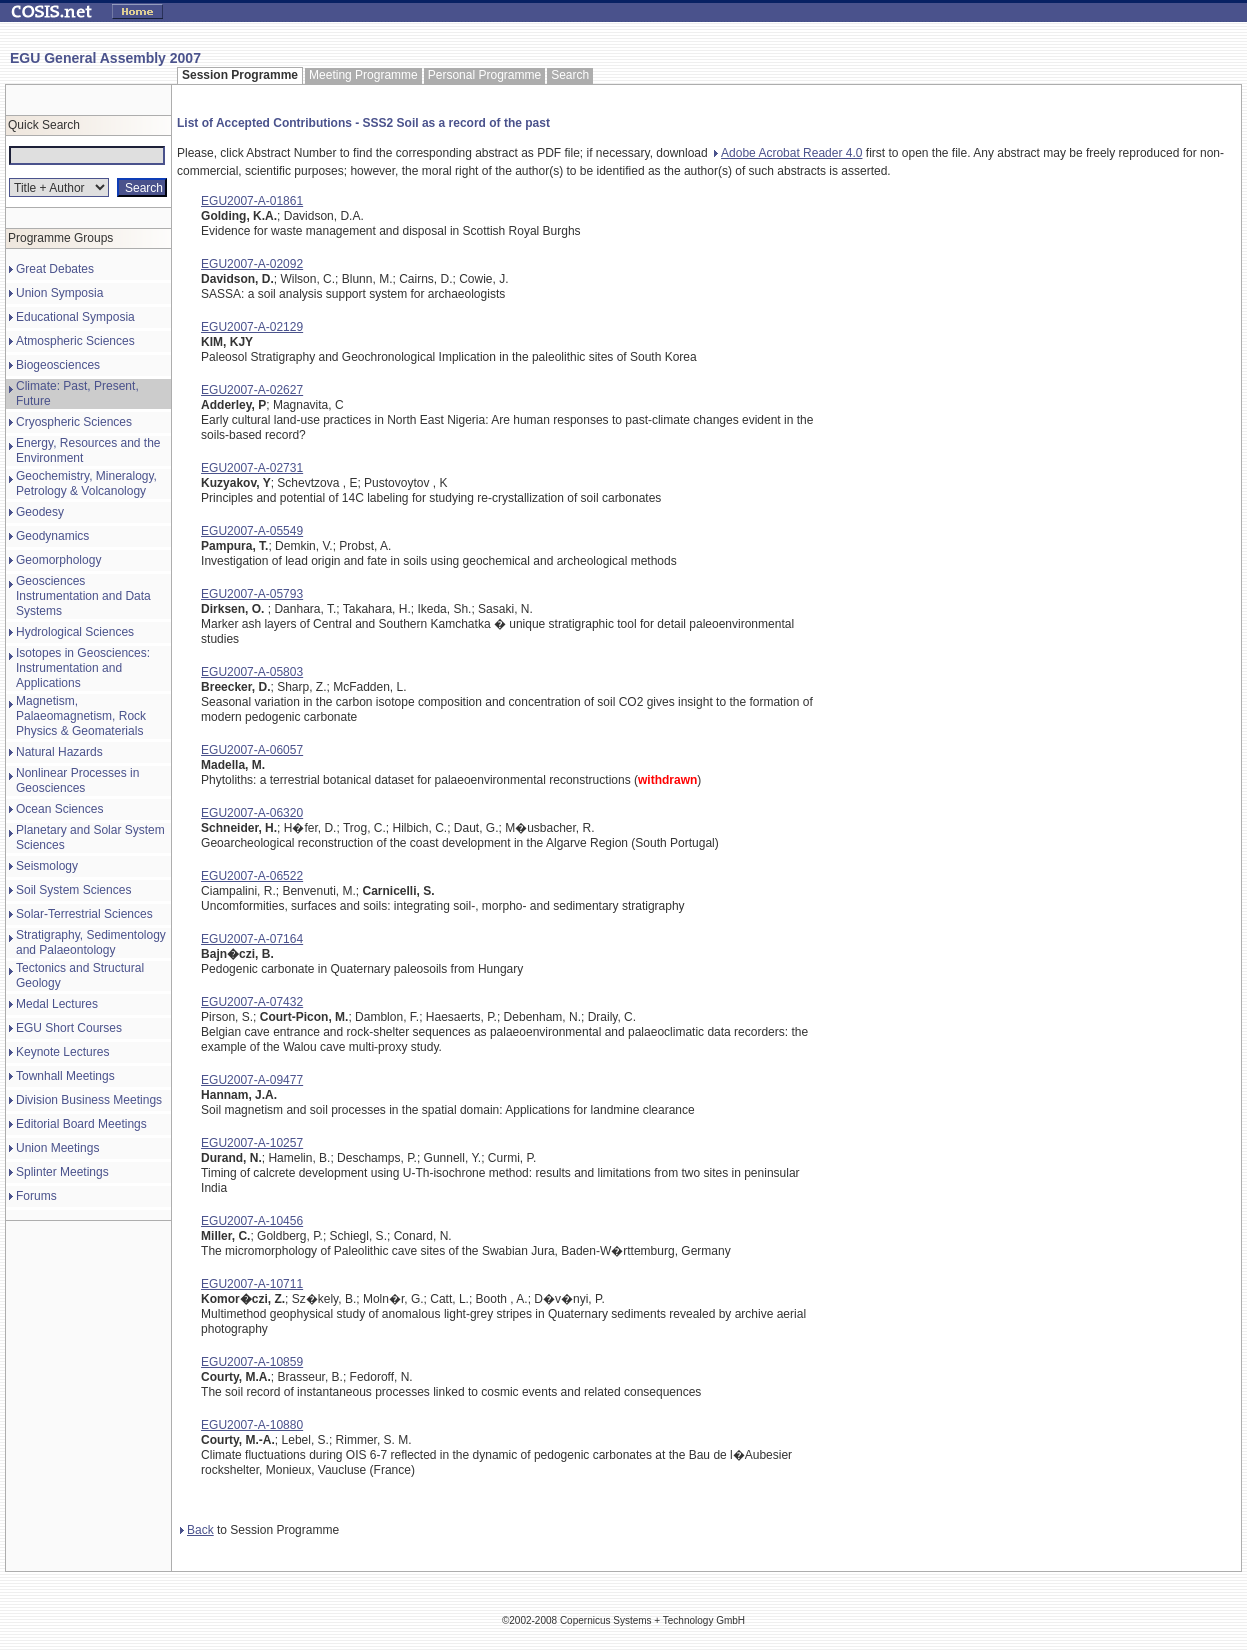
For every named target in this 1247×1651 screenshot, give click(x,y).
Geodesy (40, 512)
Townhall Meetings (65, 1076)
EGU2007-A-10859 (252, 1362)
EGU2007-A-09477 (252, 1080)
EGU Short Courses (69, 1028)
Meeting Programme (363, 75)
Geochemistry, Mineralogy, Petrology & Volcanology (86, 483)
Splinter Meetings (62, 1172)
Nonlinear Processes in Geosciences (77, 780)
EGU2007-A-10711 (252, 1284)
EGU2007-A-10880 (252, 1425)
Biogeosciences (58, 365)
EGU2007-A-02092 (252, 264)
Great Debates (55, 269)
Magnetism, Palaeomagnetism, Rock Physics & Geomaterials (81, 716)
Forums (36, 1196)
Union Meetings (57, 1148)
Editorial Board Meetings (81, 1124)
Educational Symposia (75, 317)
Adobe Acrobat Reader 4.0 (788, 153)
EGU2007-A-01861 (252, 201)
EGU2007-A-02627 (252, 390)
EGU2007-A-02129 (252, 327)
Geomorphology (58, 560)
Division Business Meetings (89, 1100)
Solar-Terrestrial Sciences (84, 914)
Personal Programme (484, 75)
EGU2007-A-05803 (252, 672)
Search (570, 75)
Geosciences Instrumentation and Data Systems (83, 596)
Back (197, 1530)
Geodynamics (52, 536)
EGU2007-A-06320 (252, 813)
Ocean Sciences (59, 809)
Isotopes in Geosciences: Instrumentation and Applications (83, 668)
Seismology (47, 866)
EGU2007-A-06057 (252, 750)
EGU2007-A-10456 (252, 1221)
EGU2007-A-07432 (252, 1002)
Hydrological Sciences (75, 632)
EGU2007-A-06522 (252, 876)
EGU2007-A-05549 (252, 531)
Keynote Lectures (62, 1052)
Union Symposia (59, 293)
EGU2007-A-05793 (252, 594)
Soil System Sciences (73, 890)
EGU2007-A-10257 (252, 1143)
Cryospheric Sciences (74, 422)
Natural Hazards (59, 752)
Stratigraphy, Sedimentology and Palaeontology (91, 942)
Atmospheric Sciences (75, 341)
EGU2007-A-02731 (252, 468)
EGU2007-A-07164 (252, 939)
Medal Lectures (57, 1004)
